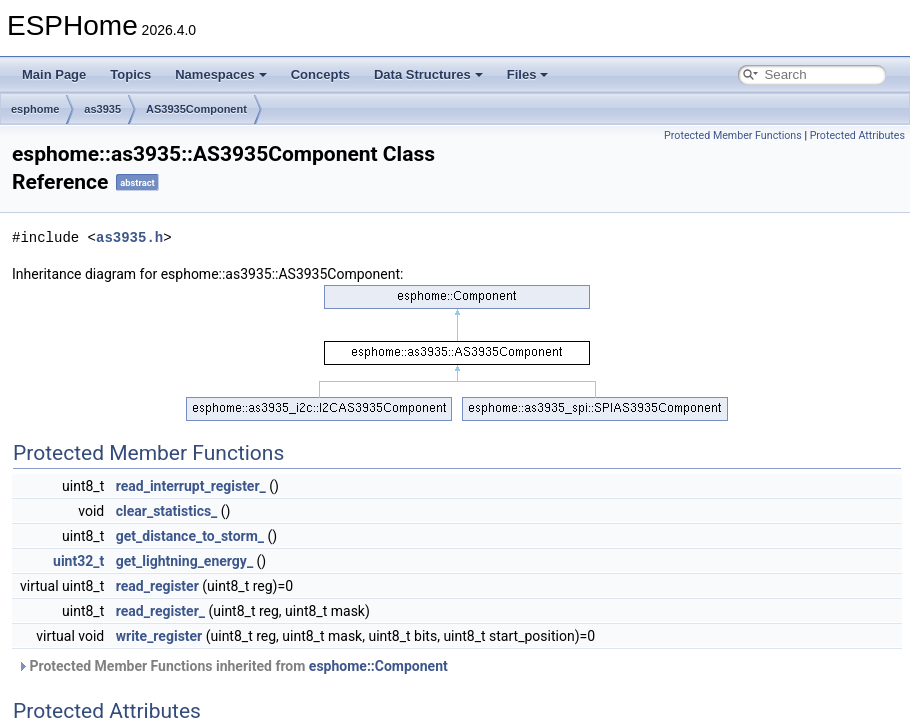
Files (528, 74)
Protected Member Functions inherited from (232, 666)
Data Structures (428, 74)
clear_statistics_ (167, 511)
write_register (159, 636)
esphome (35, 109)
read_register (157, 586)
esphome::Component (378, 666)
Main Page (54, 74)
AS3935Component (196, 109)
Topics (130, 74)
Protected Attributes (857, 135)
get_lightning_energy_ (184, 561)
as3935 (102, 109)
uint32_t (78, 561)
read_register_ (160, 611)
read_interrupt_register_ (191, 486)
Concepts (320, 74)
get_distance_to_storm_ (190, 536)
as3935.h (129, 237)
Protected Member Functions (733, 135)
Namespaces (221, 74)
